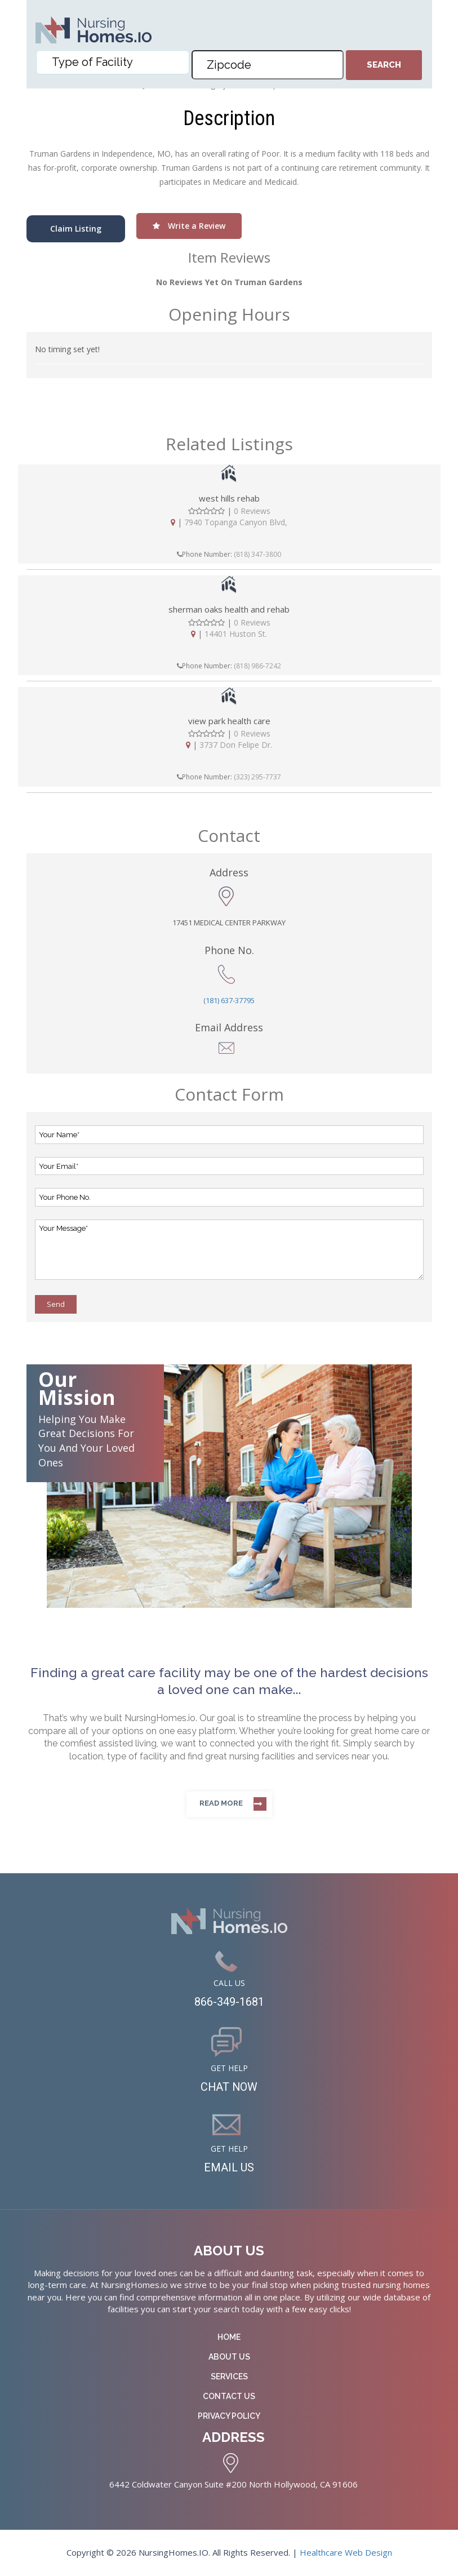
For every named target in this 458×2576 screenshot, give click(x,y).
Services (229, 2376)
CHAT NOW (229, 2087)
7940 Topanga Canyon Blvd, (235, 522)
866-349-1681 (229, 2002)
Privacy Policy (229, 2415)
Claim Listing (75, 228)
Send (56, 1304)
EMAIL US (229, 2167)
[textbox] (115, 62)
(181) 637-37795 (229, 1000)
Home (229, 2337)
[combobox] (112, 62)
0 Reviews (252, 511)
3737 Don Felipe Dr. (235, 744)
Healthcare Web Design (346, 2552)
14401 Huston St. (235, 633)
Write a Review (189, 225)
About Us (229, 2356)
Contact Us (229, 2396)
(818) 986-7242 (257, 666)
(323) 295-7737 (257, 777)
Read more (221, 1803)
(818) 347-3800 (257, 554)
